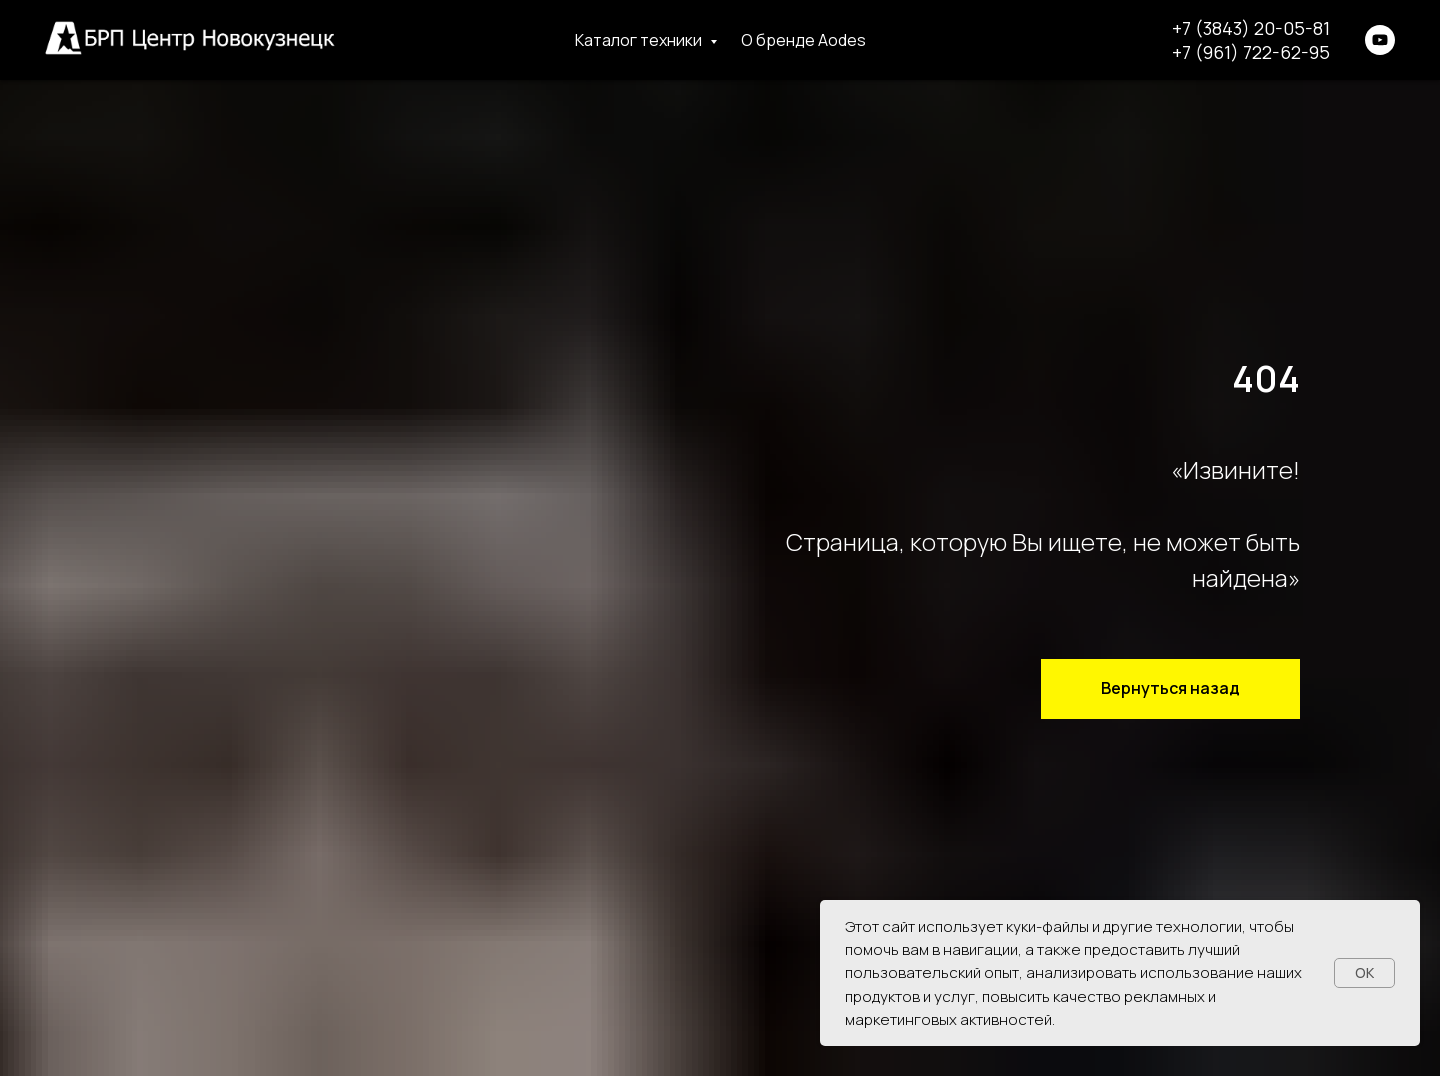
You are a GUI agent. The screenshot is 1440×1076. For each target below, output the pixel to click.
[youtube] (1380, 40)
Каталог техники (640, 40)
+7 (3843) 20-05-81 (1251, 28)
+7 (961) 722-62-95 (1251, 52)
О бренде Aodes (803, 40)
